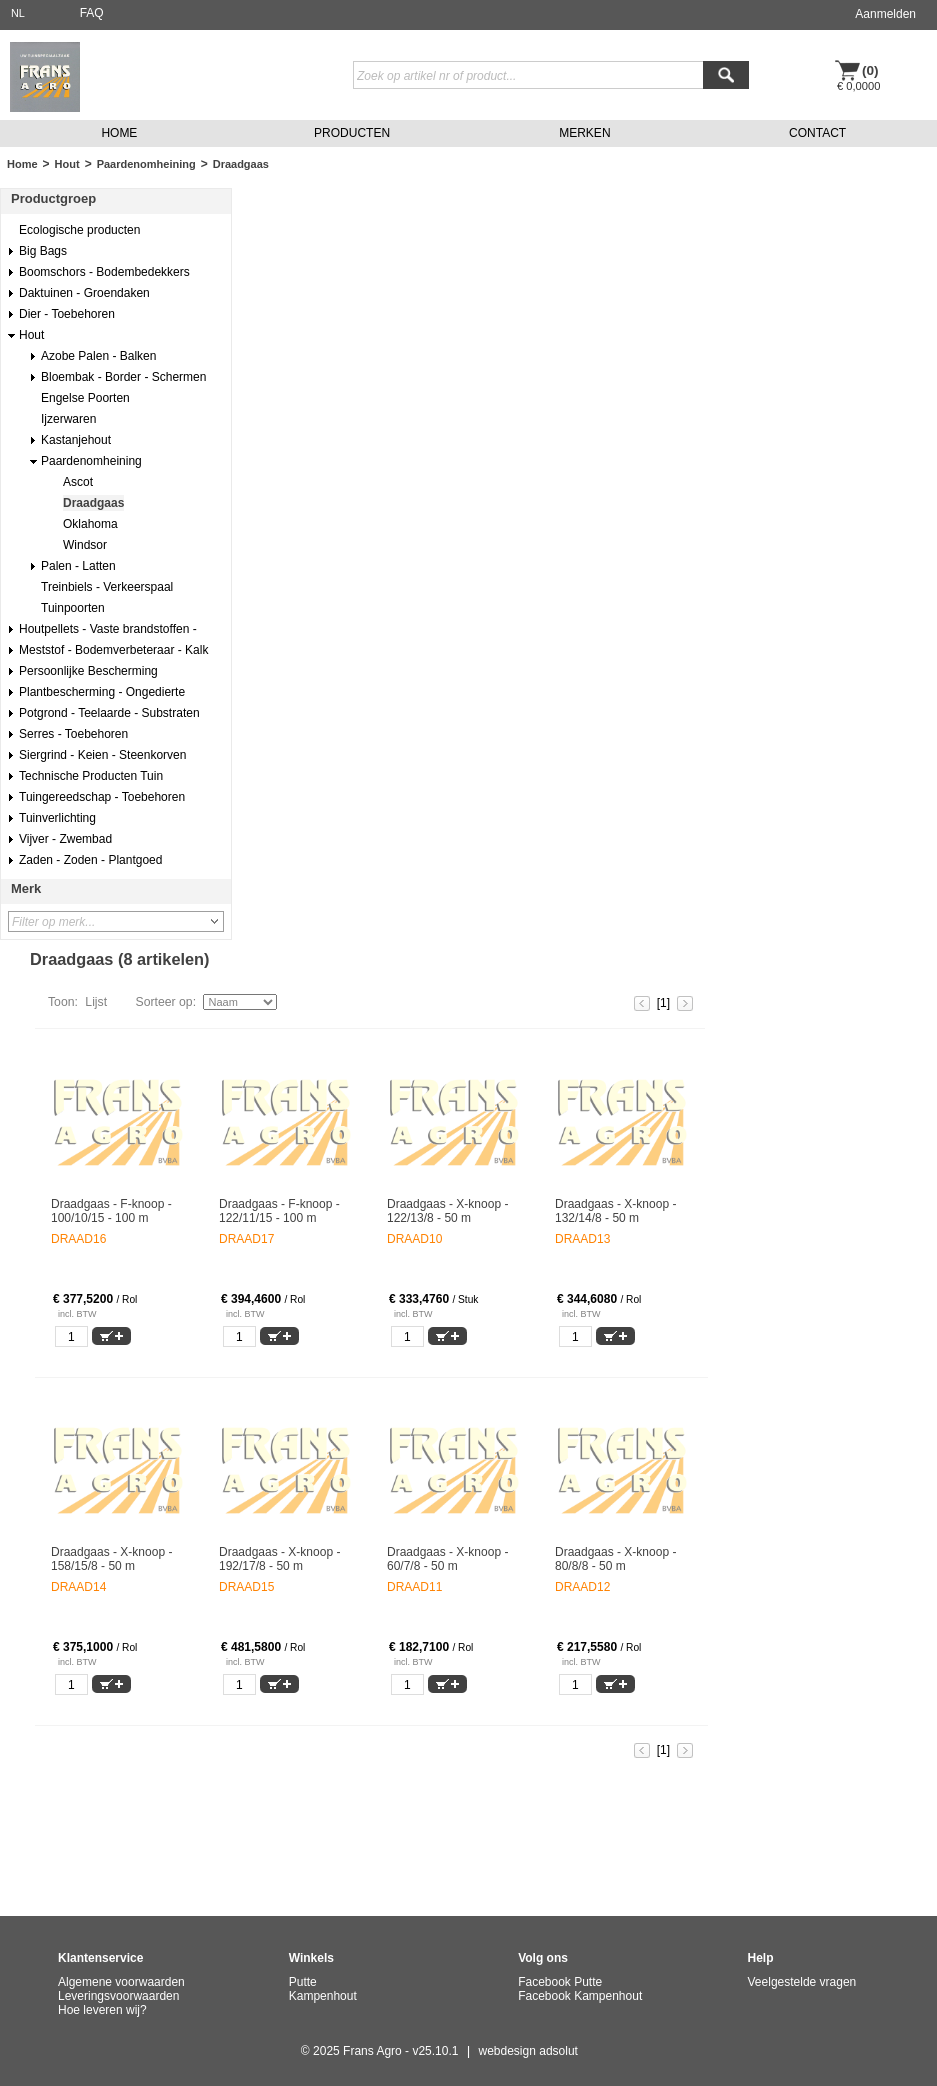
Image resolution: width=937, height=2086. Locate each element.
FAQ (92, 13)
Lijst (96, 1002)
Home (22, 164)
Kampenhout (323, 1996)
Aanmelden (885, 14)
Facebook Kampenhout (580, 1996)
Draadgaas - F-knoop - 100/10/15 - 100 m (111, 1211)
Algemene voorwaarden (121, 1982)
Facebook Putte (560, 1982)
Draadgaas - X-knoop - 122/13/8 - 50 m (447, 1211)
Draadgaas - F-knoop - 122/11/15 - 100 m (279, 1211)
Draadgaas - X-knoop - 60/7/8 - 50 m (447, 1559)
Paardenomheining (146, 164)
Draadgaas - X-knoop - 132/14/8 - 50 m (615, 1211)
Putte (303, 1982)
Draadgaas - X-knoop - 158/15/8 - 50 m (111, 1559)
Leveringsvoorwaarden (118, 1996)
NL (18, 13)
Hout (67, 164)
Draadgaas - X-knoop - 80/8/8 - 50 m (615, 1559)
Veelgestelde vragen (802, 1982)
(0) (870, 70)
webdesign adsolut (528, 2051)
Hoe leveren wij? (102, 2010)
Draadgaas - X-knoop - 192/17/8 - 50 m (279, 1559)
